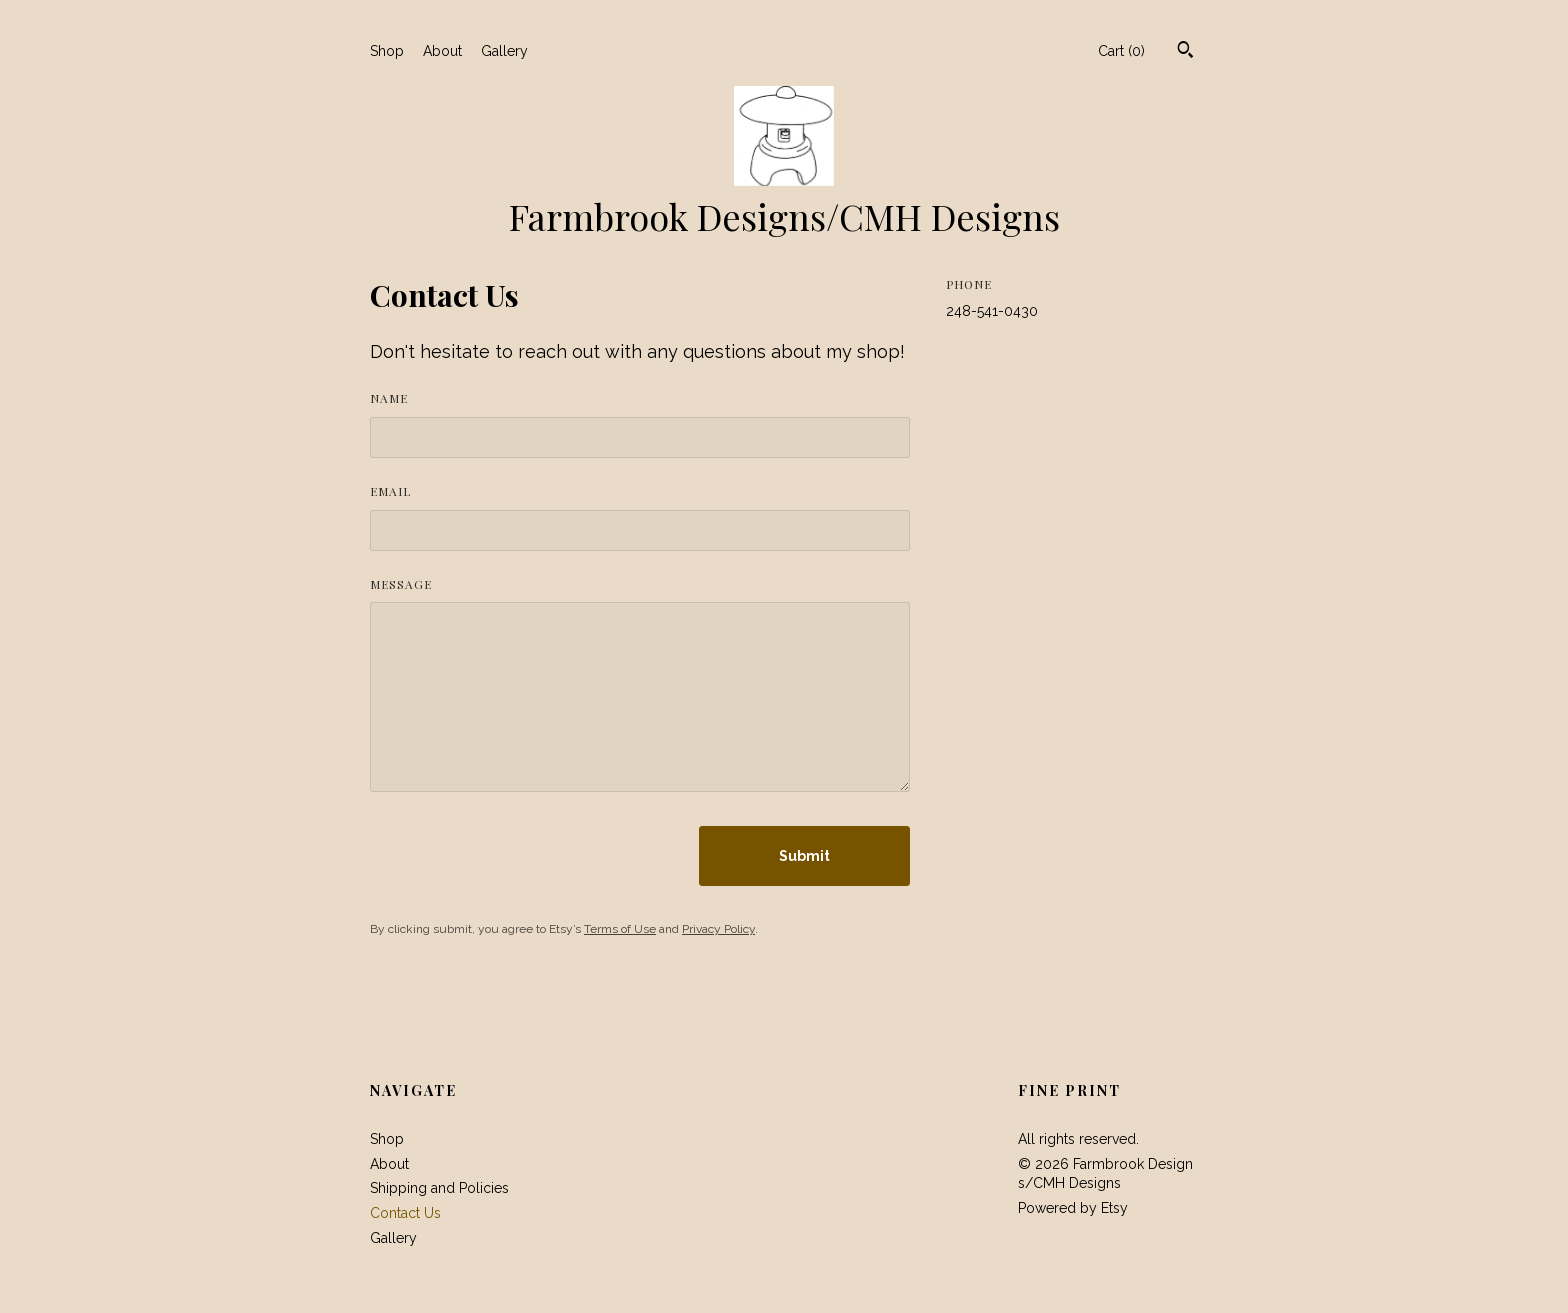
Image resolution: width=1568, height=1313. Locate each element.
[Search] (1185, 52)
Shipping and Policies (439, 1188)
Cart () (1121, 51)
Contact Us (405, 1213)
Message (401, 584)
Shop (387, 51)
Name (389, 398)
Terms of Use (620, 929)
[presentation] (522, 856)
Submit (804, 856)
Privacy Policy (718, 929)
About (442, 51)
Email (390, 491)
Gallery (504, 51)
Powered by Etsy (1073, 1208)
